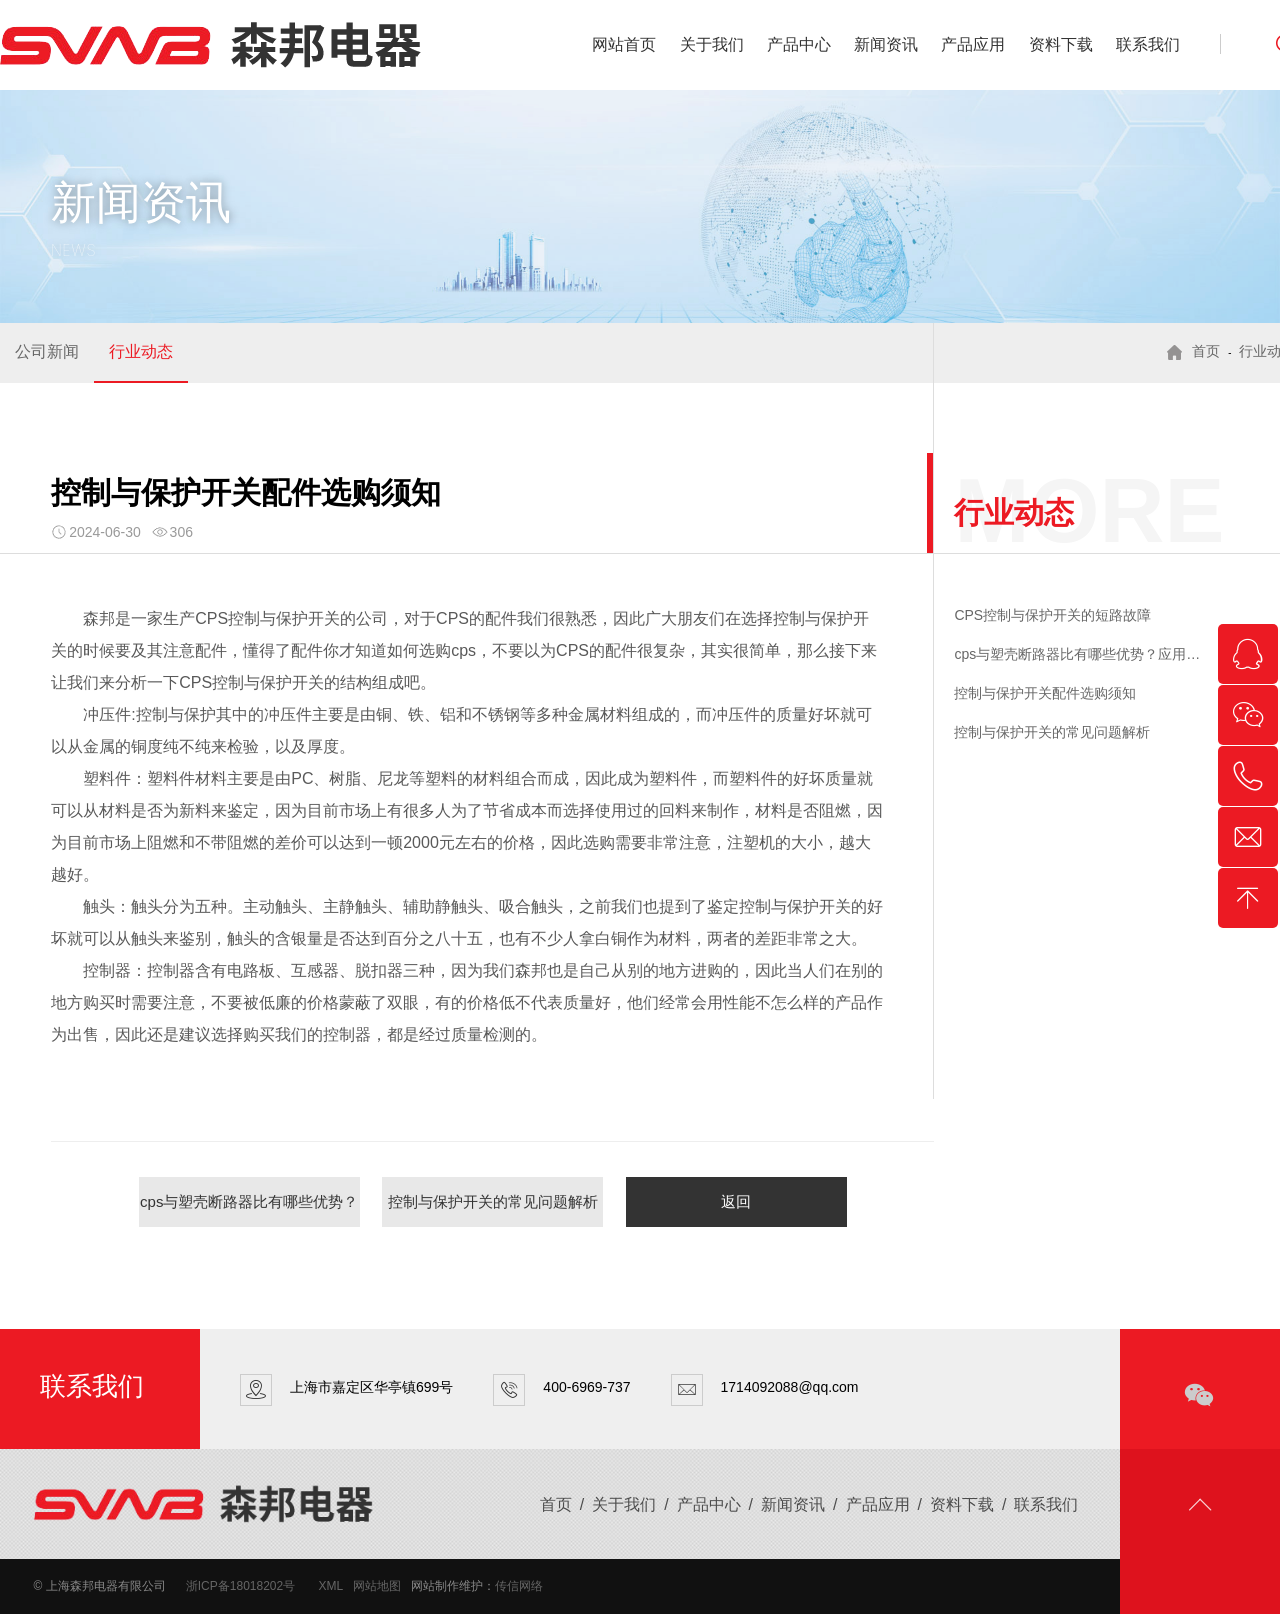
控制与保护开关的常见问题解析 (493, 1201)
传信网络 (519, 1586)
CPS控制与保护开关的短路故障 (1052, 615)
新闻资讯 (886, 44)
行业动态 (141, 351)
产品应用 (973, 44)
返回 (736, 1201)
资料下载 (1061, 44)
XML (331, 1586)
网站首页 (624, 44)
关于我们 (712, 44)
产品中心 (799, 44)
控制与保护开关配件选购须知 (1045, 693)
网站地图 (377, 1586)
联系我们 (1148, 44)
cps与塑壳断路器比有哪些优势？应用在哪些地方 (249, 1210)
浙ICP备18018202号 (240, 1586)
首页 (1206, 352)
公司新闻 (47, 351)
